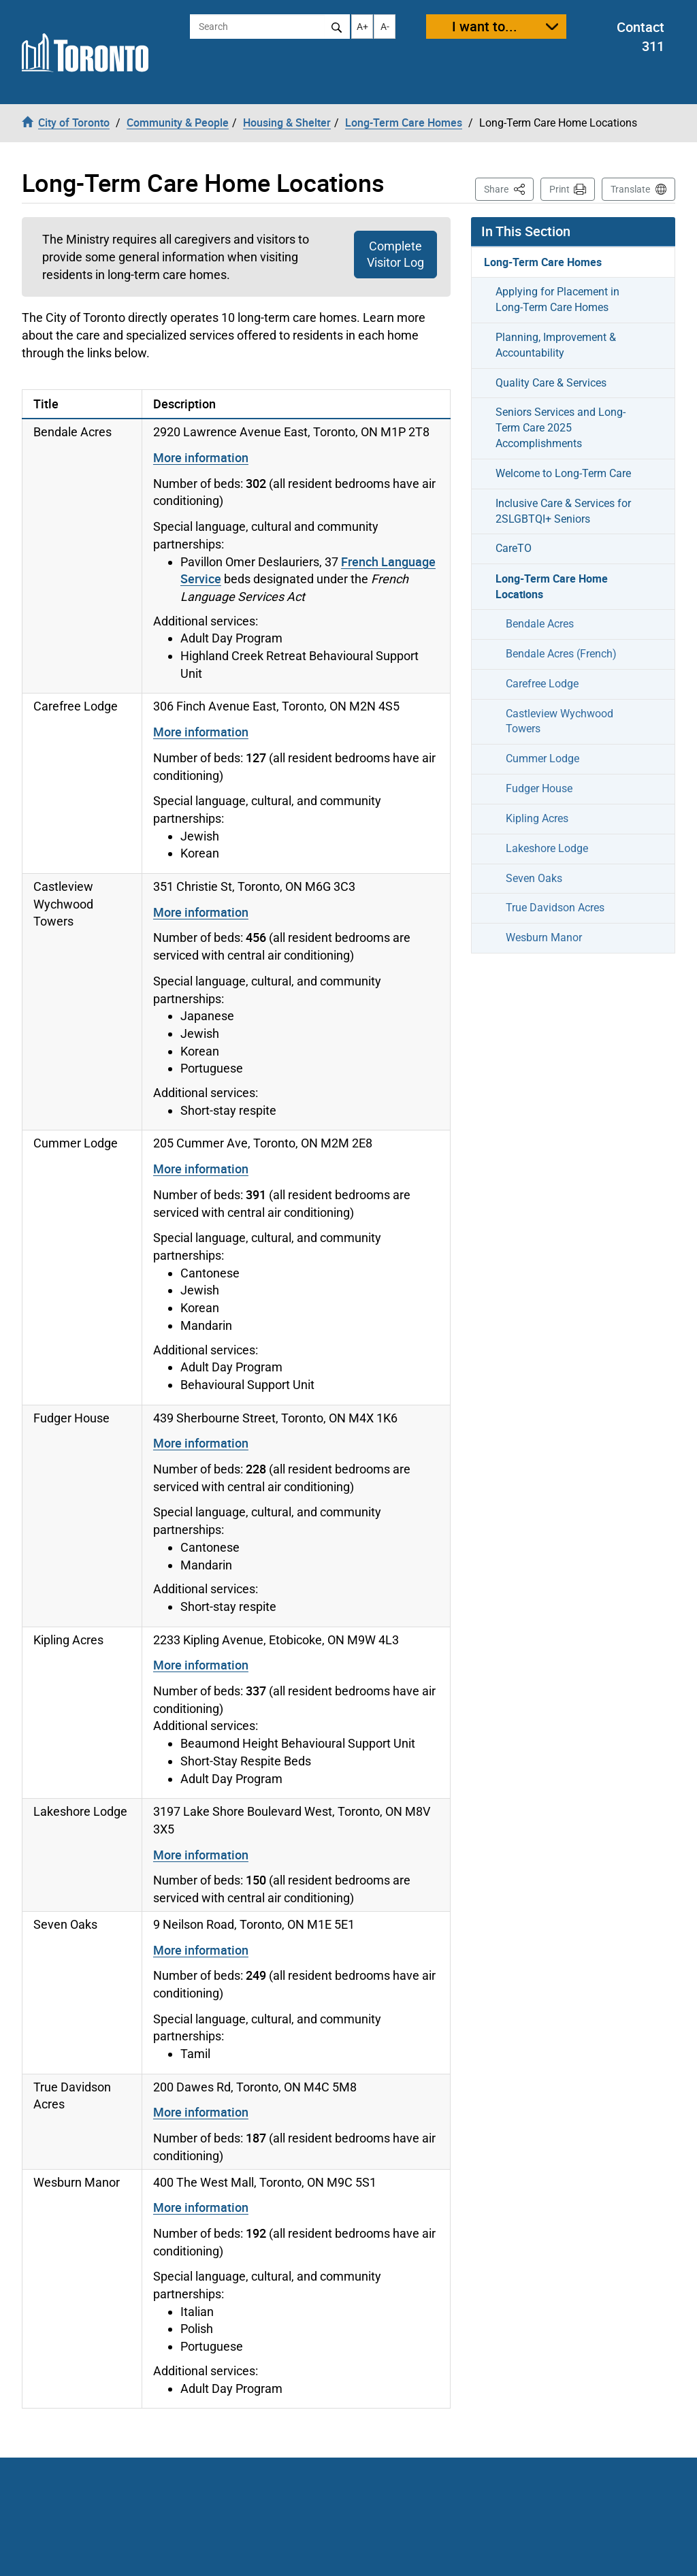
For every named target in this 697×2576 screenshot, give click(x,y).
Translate (630, 189)
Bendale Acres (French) (561, 653)
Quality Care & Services (551, 382)
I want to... (484, 26)
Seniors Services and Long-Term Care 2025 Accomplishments (561, 428)
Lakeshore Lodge (547, 848)
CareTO (514, 548)
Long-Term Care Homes (543, 262)
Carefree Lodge (542, 683)
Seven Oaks (534, 878)
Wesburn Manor (544, 937)
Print (559, 189)
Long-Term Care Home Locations (552, 586)
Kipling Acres (537, 818)
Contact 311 (640, 37)
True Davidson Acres (555, 907)
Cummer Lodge (542, 758)
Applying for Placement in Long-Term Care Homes (557, 299)
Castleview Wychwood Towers (559, 721)
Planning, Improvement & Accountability (556, 345)
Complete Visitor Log (395, 254)
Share (509, 188)
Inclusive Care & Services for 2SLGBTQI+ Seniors (563, 511)
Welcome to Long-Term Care (563, 473)
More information (200, 457)
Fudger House (539, 788)
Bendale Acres (540, 623)
